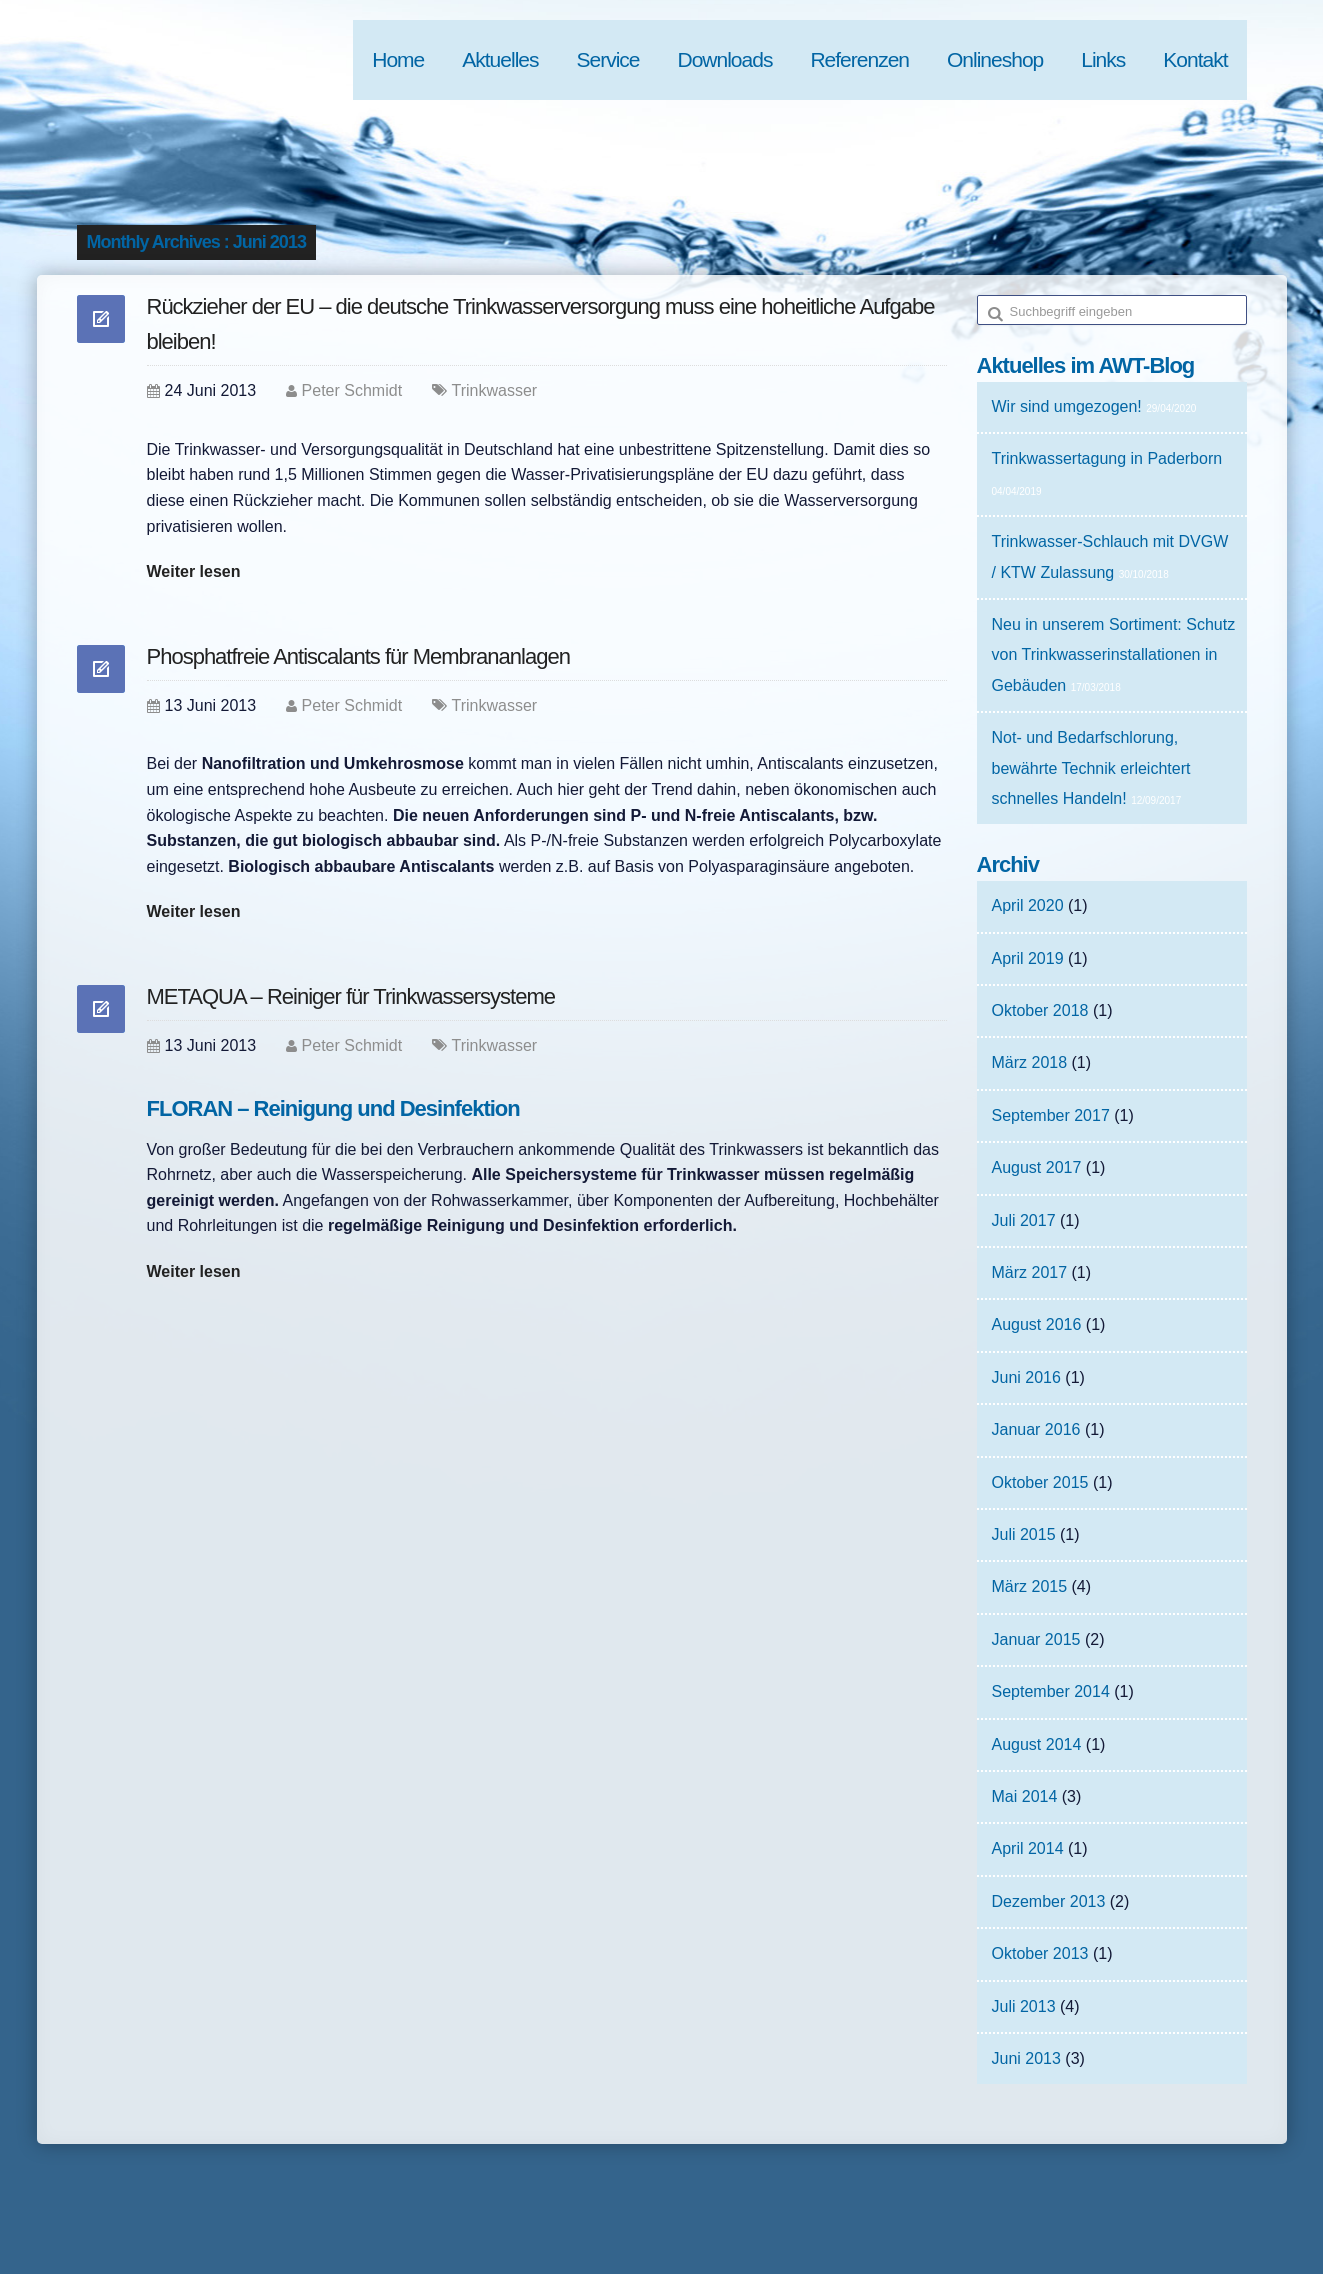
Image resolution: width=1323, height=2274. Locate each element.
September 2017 (1051, 1115)
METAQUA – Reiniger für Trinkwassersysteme (351, 996)
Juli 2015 (1024, 1534)
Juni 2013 (1026, 2058)
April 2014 (1028, 1848)
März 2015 (1030, 1586)
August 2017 (1037, 1167)
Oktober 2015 (1040, 1482)
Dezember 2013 (1049, 1901)
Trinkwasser (495, 390)
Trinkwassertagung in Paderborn (1107, 458)
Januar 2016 (1036, 1429)
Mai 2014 (1025, 1796)
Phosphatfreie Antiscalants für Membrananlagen (358, 656)
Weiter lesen (194, 571)
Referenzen (859, 59)
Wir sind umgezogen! (1067, 406)
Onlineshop (995, 59)
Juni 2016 (1026, 1377)
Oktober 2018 (1040, 1010)
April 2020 (1028, 905)
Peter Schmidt (352, 390)
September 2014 (1051, 1691)
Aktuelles (500, 59)
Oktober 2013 (1040, 1953)
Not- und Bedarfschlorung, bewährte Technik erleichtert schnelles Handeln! (1091, 768)
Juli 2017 (1024, 1220)
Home (398, 59)
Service (607, 59)
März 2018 (1030, 1062)
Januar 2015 (1036, 1639)
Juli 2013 (1024, 2006)
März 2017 (1030, 1272)
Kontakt (1195, 59)
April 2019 (1028, 958)
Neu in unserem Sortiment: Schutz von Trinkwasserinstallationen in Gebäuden (1114, 655)
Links (1103, 59)
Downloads (725, 59)
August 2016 (1037, 1324)
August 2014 (1037, 1744)
